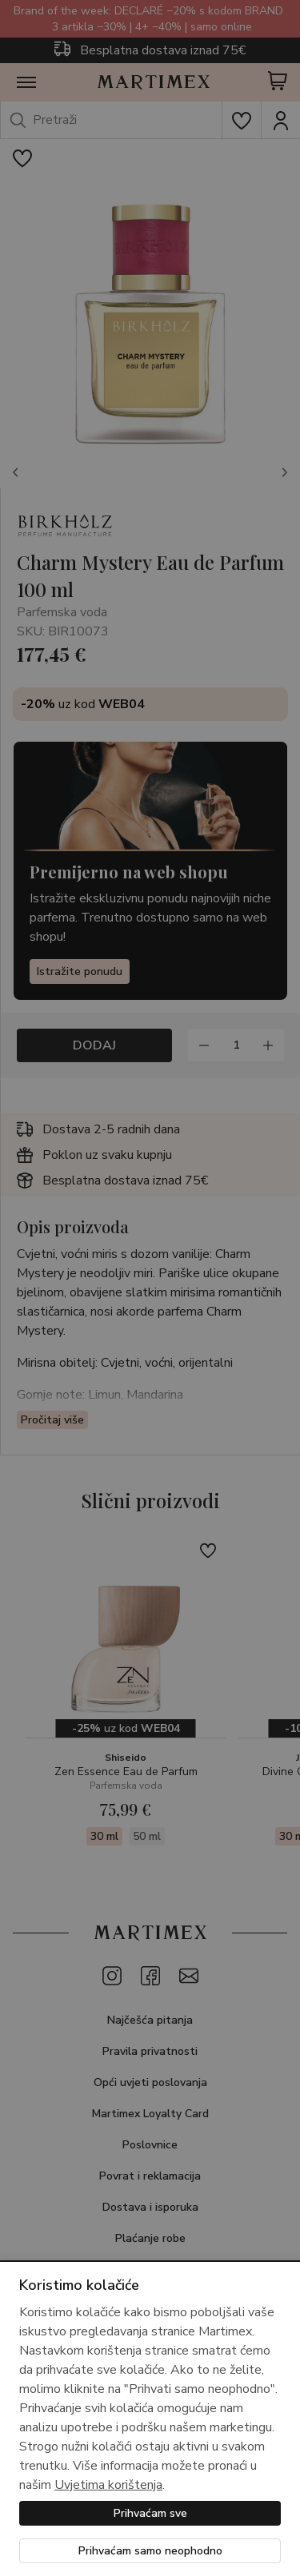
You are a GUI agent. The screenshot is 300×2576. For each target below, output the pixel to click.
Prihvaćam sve (150, 2513)
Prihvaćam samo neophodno (150, 2550)
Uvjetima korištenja (108, 2485)
